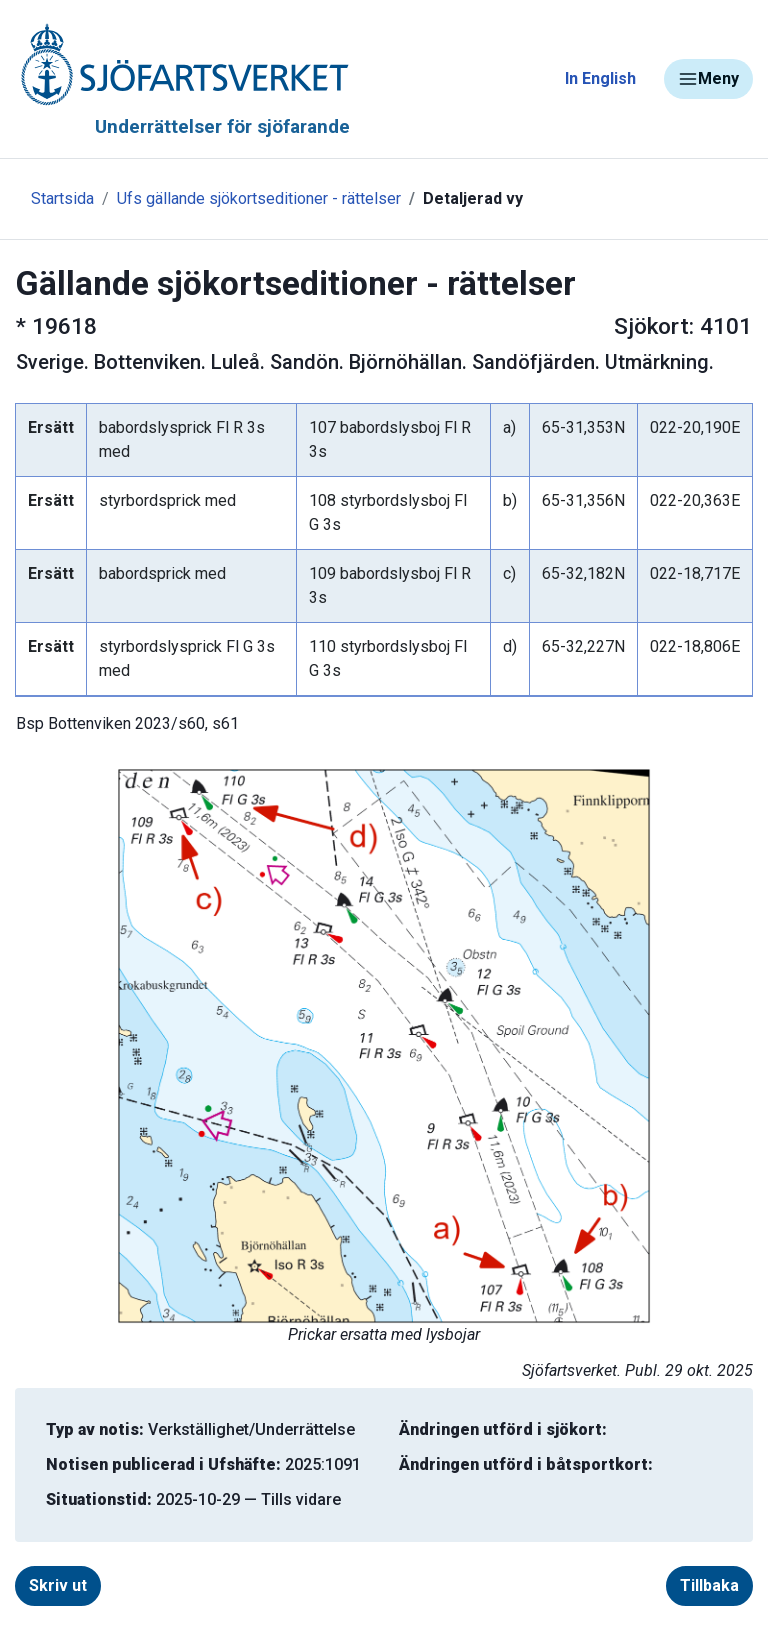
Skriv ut (58, 1585)
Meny (708, 79)
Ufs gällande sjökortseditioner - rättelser (259, 198)
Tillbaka (709, 1585)
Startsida (62, 198)
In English (600, 78)
